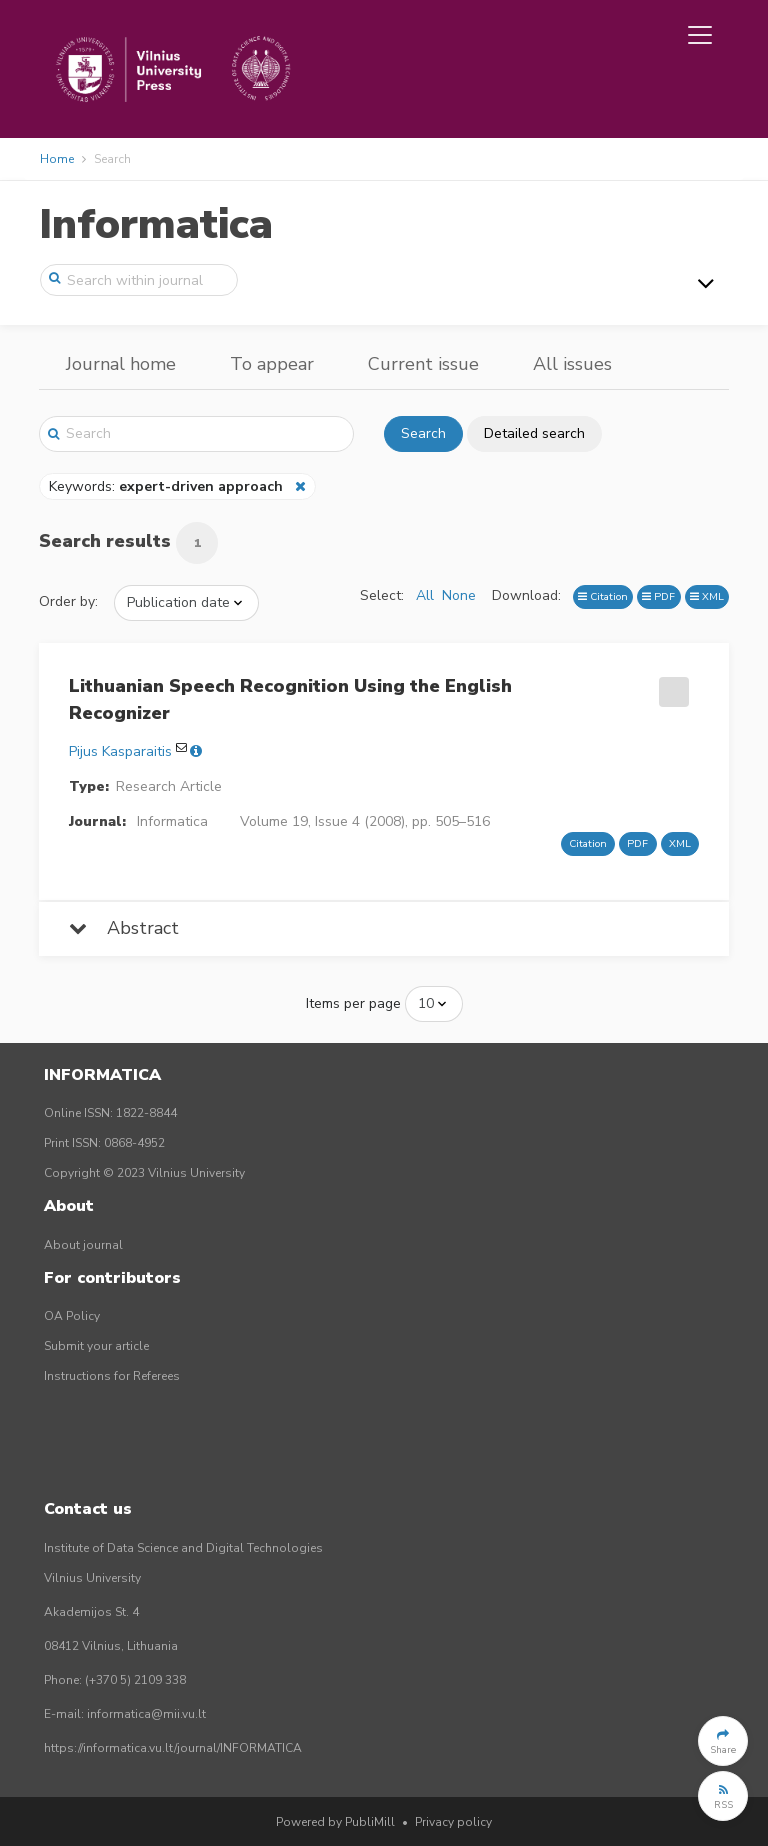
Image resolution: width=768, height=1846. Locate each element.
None (459, 595)
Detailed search (534, 433)
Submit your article (96, 1346)
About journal (83, 1245)
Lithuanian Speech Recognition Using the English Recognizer (290, 699)
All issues (572, 364)
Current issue (423, 364)
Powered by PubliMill (335, 1822)
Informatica (156, 224)
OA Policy (72, 1316)
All (425, 595)
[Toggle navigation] (700, 35)
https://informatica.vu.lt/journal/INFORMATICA (173, 1748)
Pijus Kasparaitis (120, 751)
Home (57, 159)
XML (707, 596)
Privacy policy (453, 1822)
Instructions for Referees (112, 1376)
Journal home (121, 364)
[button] (723, 1741)
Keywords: (168, 486)
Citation (603, 596)
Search (423, 433)
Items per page (353, 1003)
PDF (658, 596)
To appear (272, 364)
